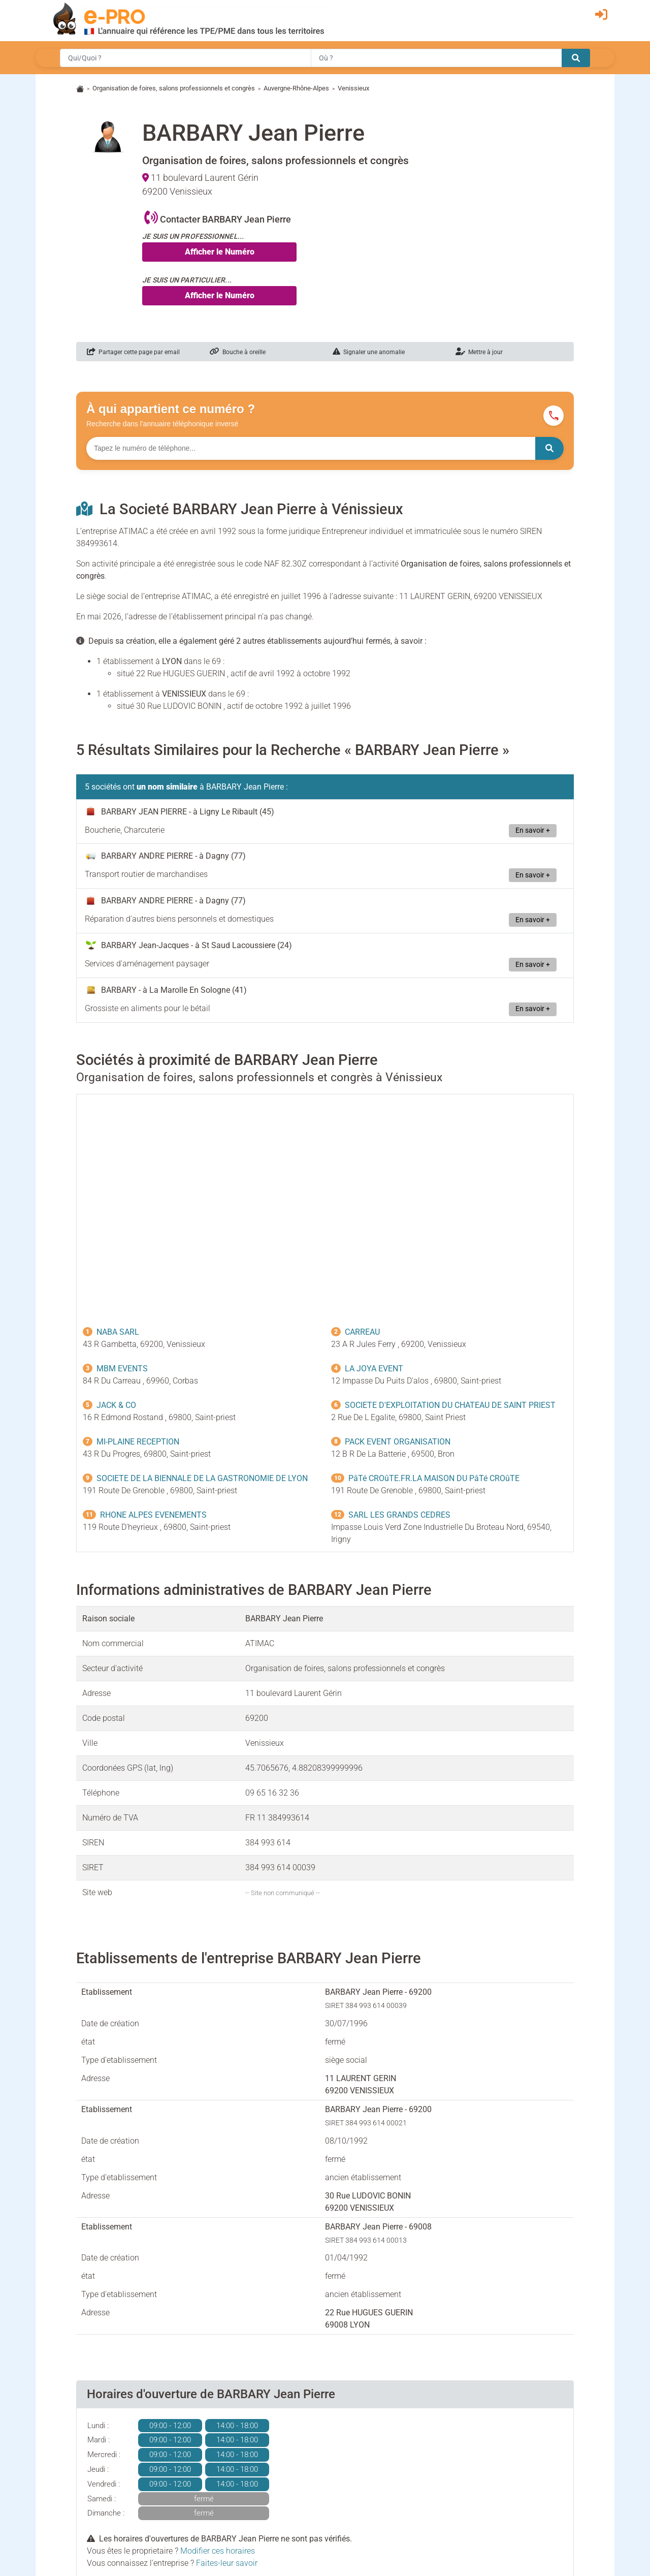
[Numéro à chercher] (310, 448)
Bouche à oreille (238, 352)
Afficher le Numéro (219, 252)
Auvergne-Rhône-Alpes (296, 88)
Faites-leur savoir (226, 2563)
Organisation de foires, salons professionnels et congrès (173, 88)
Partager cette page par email (133, 352)
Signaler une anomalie (369, 352)
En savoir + (532, 830)
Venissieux (353, 88)
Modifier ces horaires (217, 2551)
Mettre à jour (479, 352)
